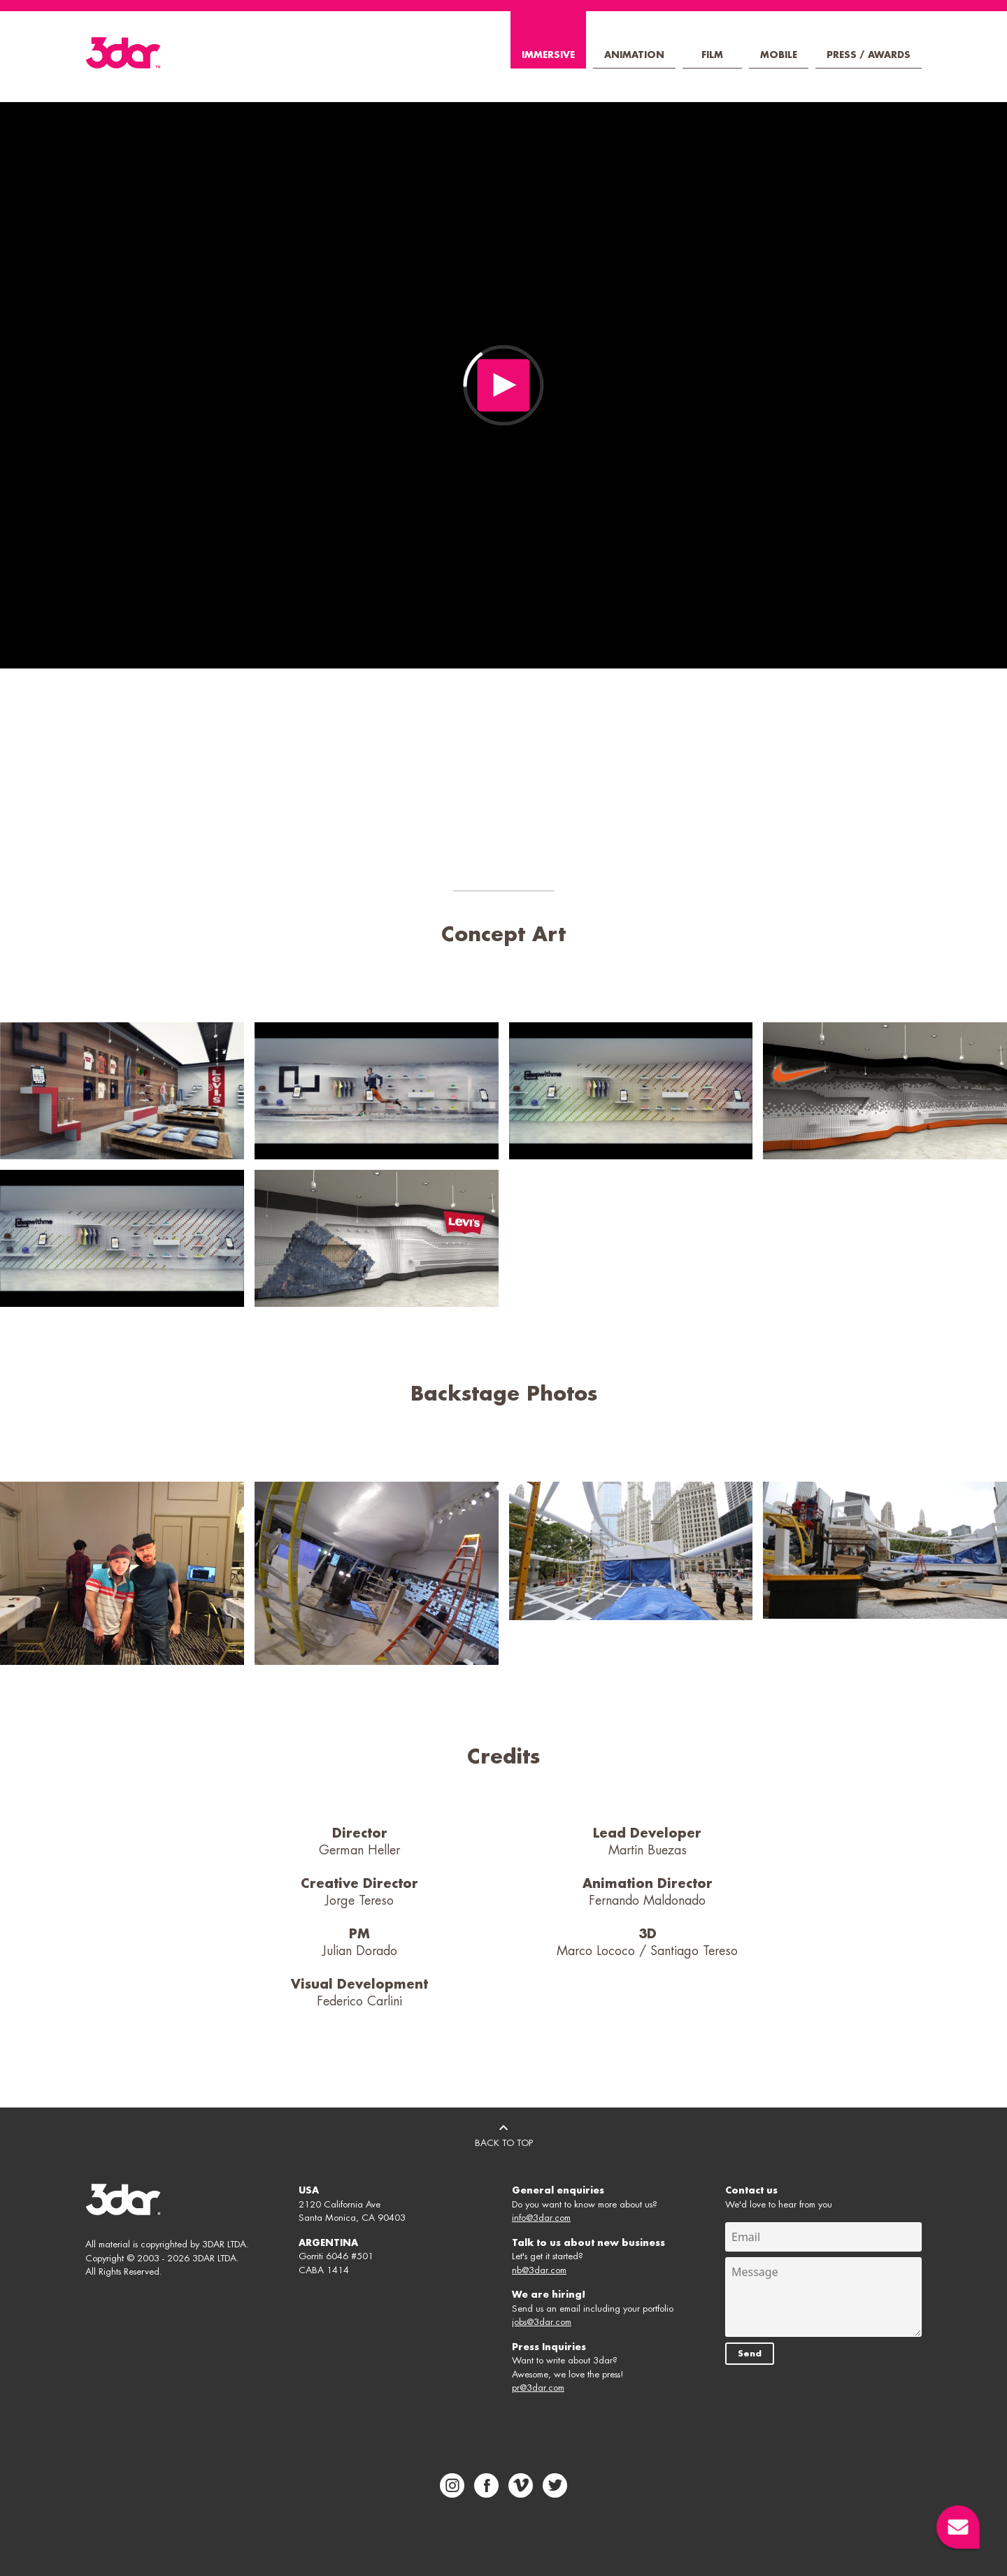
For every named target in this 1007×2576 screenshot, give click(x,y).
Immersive (548, 54)
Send (750, 2353)
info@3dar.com (541, 2217)
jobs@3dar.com (541, 2321)
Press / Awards (868, 54)
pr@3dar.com (538, 2387)
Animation (634, 54)
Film (712, 54)
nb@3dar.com (539, 2270)
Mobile (778, 54)
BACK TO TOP (504, 2133)
